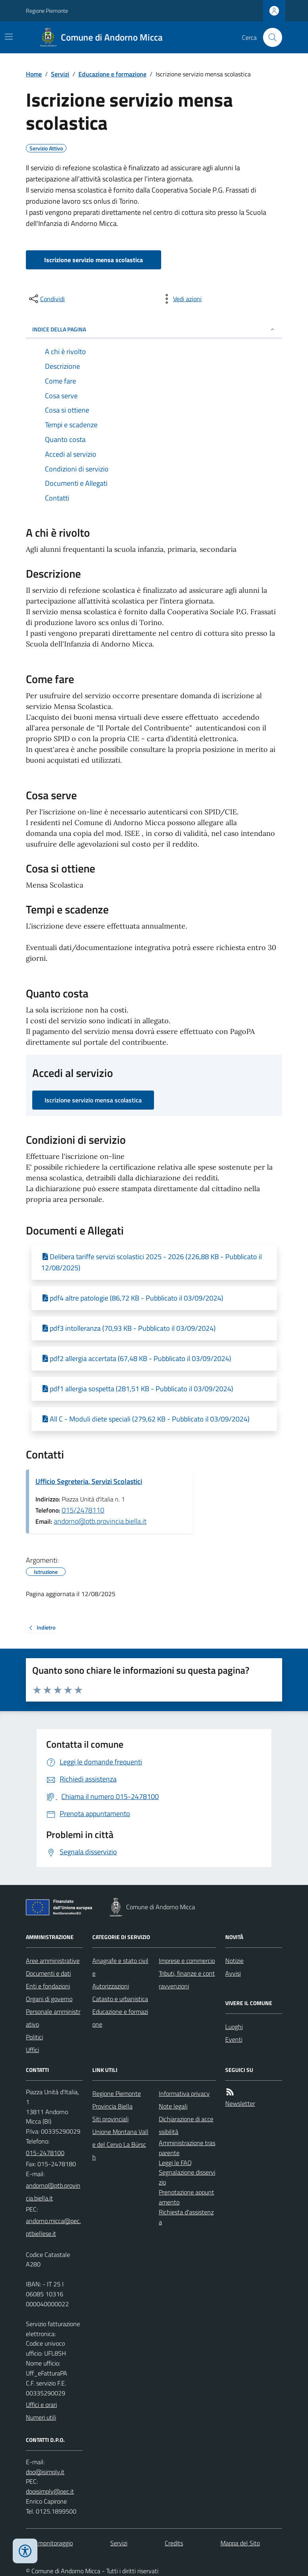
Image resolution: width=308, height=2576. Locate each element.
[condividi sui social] (46, 298)
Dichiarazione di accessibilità (186, 2125)
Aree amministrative (53, 1960)
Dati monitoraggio (49, 2543)
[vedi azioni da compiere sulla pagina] (181, 298)
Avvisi (233, 1973)
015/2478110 (83, 1510)
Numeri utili (41, 2417)
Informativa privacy (184, 2093)
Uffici (32, 2049)
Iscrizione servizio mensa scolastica (93, 260)
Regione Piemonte (47, 10)
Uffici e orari (41, 2404)
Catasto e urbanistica (120, 1999)
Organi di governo (49, 1999)
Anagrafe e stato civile (120, 1967)
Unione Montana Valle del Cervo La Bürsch (120, 2144)
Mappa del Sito (240, 2543)
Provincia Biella (112, 2106)
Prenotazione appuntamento (186, 2197)
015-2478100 (45, 2152)
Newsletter (240, 2103)
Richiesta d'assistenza (186, 2217)
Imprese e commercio (187, 1960)
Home (34, 74)
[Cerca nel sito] (269, 37)
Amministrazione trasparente (187, 2147)
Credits (174, 2543)
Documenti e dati (48, 1973)
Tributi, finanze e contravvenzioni (187, 1980)
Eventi (233, 2039)
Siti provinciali (110, 2119)
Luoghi (234, 2026)
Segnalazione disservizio (187, 2177)
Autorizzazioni (110, 1986)
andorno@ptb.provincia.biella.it (100, 1521)
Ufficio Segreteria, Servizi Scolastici (88, 1481)
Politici (34, 2037)
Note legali (173, 2106)
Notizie (234, 1960)
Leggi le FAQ (175, 2162)
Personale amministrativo (53, 2018)
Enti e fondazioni (48, 1986)
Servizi (60, 74)
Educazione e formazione (112, 74)
